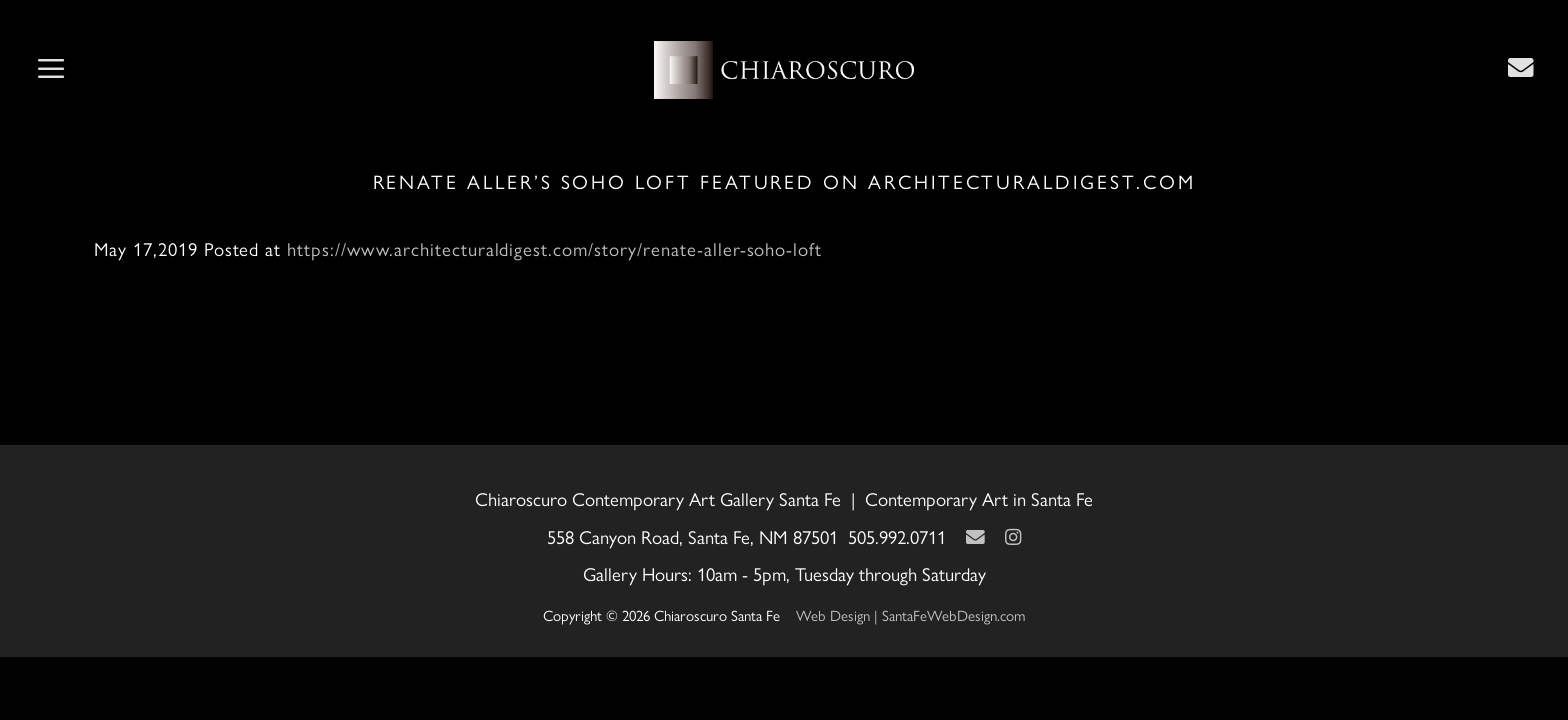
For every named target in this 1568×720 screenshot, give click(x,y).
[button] (51, 70)
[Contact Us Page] (1521, 67)
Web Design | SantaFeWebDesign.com (911, 614)
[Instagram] (1013, 536)
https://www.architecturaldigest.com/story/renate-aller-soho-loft (554, 248)
